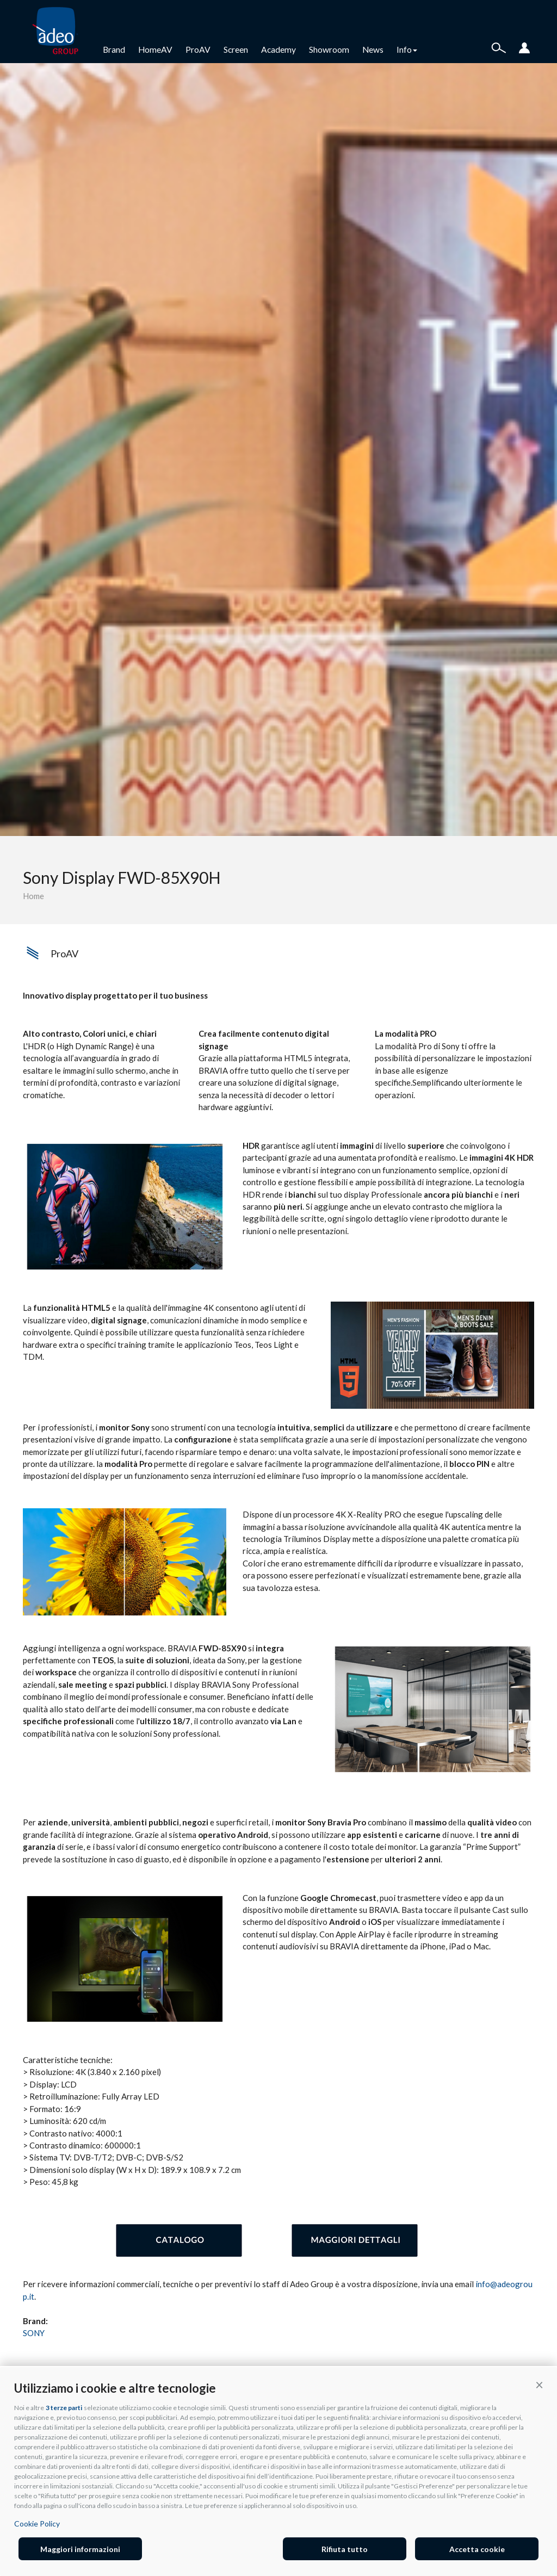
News (372, 49)
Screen (236, 49)
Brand (114, 49)
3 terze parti (64, 2408)
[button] (539, 2384)
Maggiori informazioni (80, 2549)
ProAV (198, 49)
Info (407, 49)
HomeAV (155, 49)
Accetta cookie (477, 2549)
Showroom (329, 49)
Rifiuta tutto (344, 2549)
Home (33, 896)
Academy (278, 49)
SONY (34, 2333)
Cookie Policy (37, 2523)
